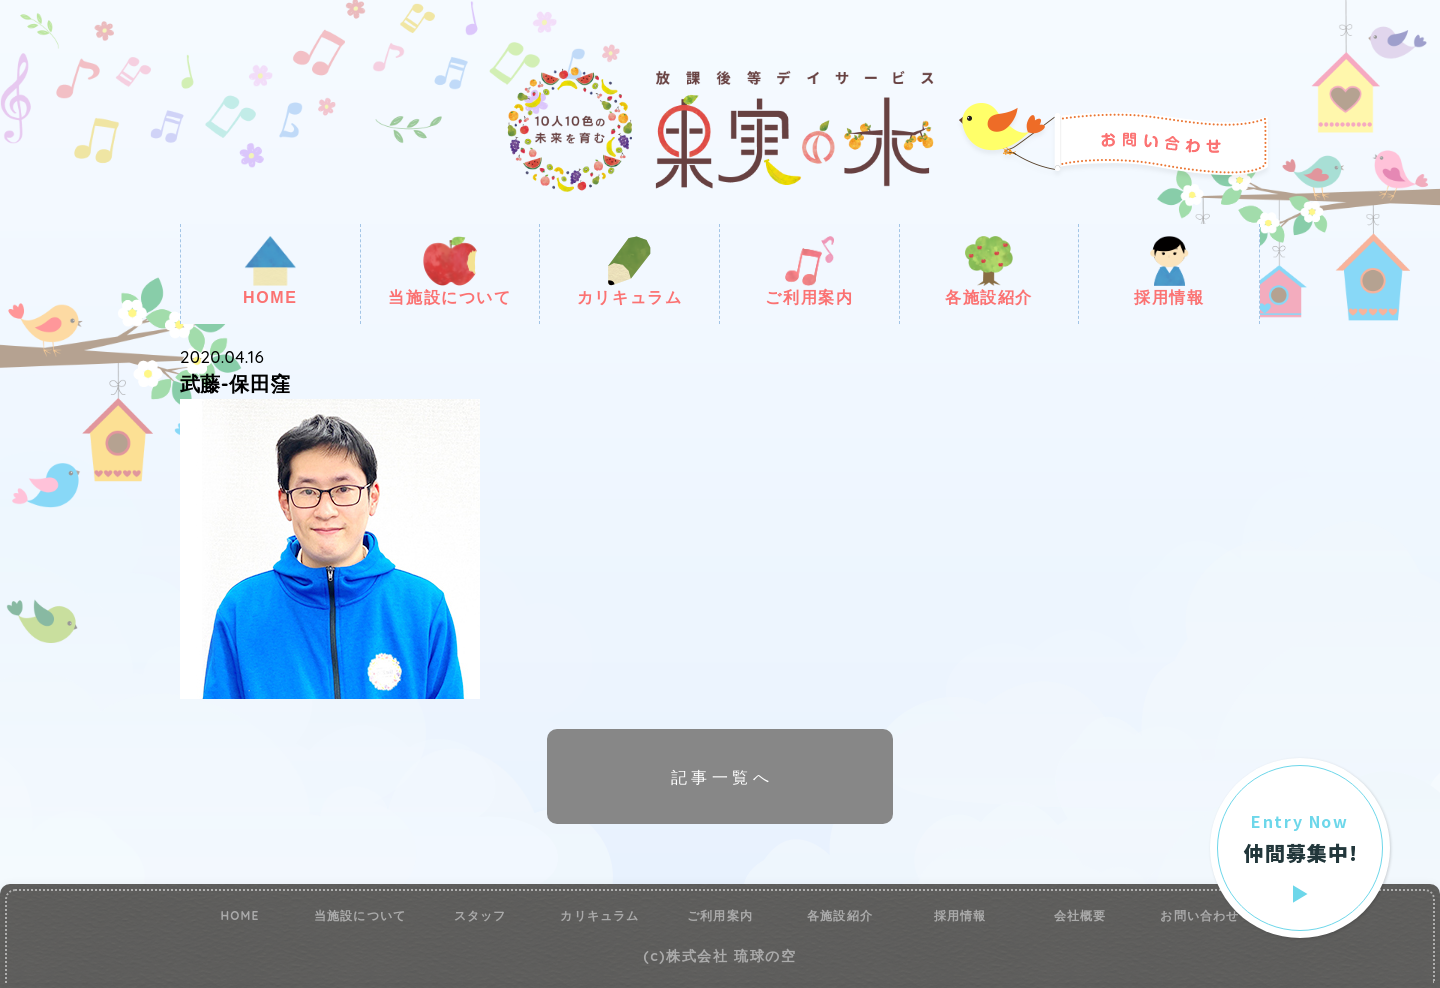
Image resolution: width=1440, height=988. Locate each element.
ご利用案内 (809, 271)
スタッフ (480, 916)
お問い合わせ (1199, 916)
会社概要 (1080, 916)
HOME (270, 271)
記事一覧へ (722, 777)
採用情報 (1169, 271)
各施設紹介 (989, 271)
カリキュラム (630, 271)
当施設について (449, 271)
